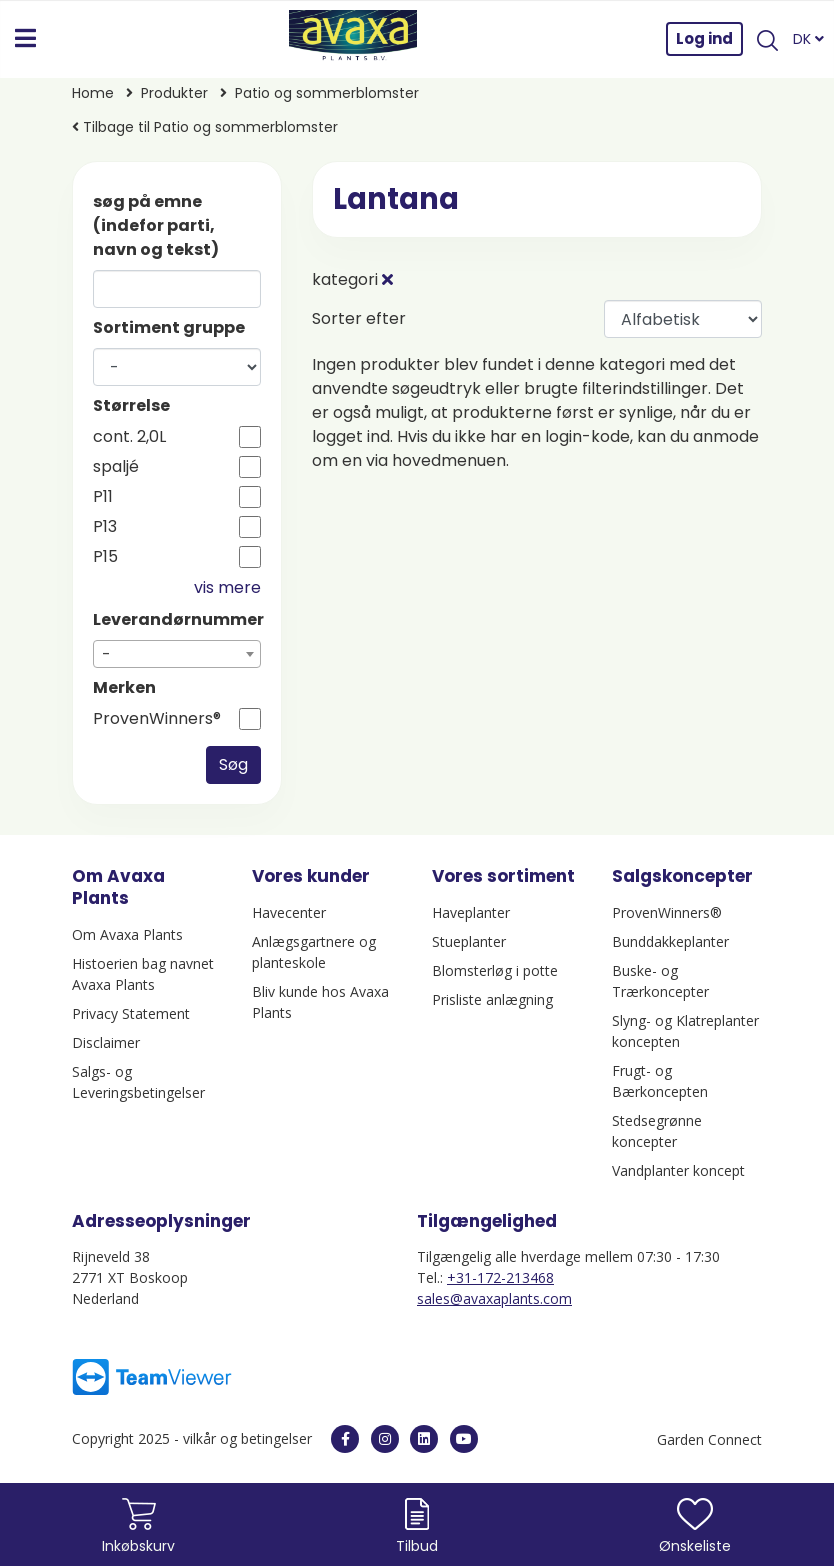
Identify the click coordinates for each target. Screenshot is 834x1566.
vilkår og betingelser (249, 1438)
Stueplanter (469, 941)
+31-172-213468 (500, 1277)
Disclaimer (106, 1042)
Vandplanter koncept (678, 1170)
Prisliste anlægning (492, 999)
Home (93, 93)
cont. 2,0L (129, 437)
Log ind (704, 38)
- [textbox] (106, 654)
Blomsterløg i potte (495, 970)
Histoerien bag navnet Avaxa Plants (143, 974)
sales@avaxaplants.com (494, 1298)
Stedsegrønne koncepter (657, 1131)
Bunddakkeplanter (670, 941)
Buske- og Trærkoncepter (660, 981)
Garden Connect (709, 1439)
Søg (233, 764)
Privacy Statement (131, 1013)
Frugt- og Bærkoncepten (660, 1081)
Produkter (174, 93)
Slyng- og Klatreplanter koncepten (685, 1031)
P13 (105, 527)
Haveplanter (471, 912)
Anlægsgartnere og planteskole (314, 952)
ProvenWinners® (157, 719)
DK (808, 39)
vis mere (227, 587)
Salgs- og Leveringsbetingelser (138, 1082)
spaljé (116, 467)
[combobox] (177, 654)
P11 (103, 497)
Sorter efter (359, 318)
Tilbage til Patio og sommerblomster (205, 127)
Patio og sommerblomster (327, 93)
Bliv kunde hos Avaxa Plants (320, 1002)
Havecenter (289, 912)
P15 (105, 557)
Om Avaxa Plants (127, 934)
